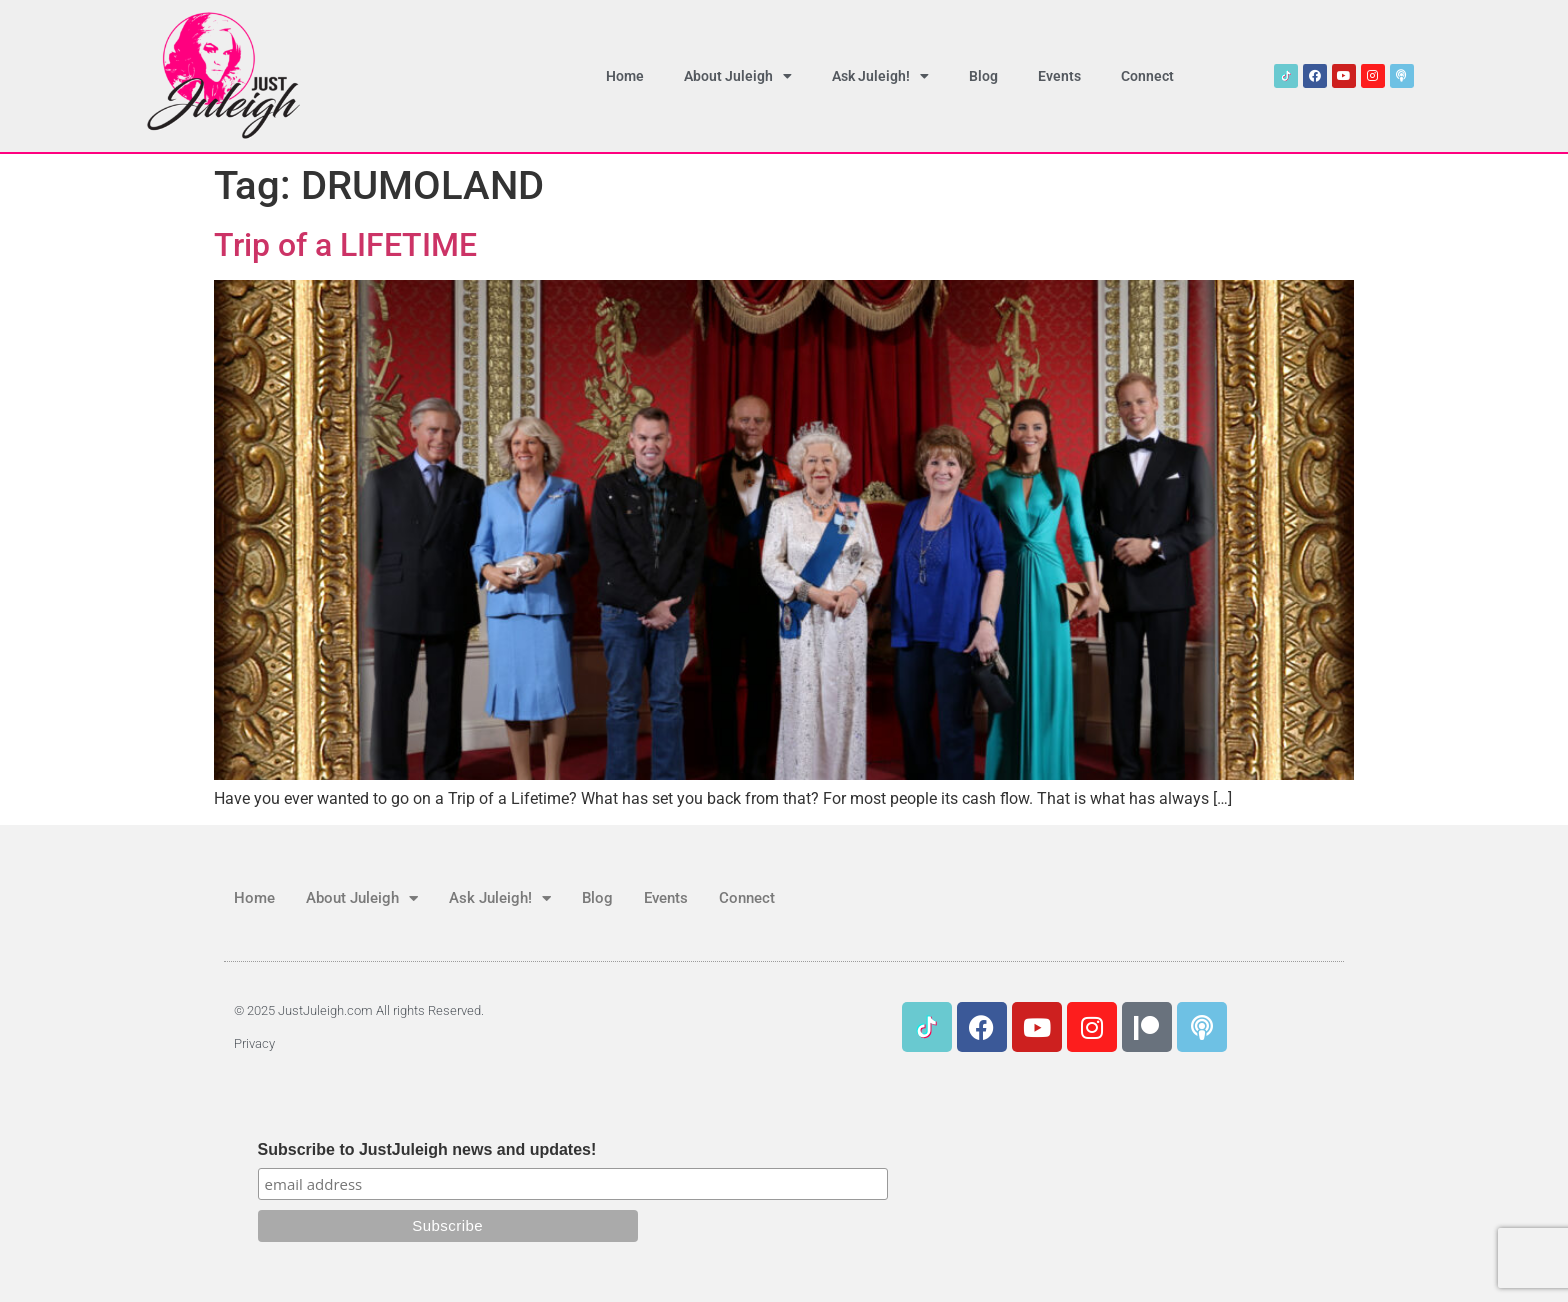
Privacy (254, 1043)
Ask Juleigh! (880, 76)
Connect (1147, 76)
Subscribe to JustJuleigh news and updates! (427, 1150)
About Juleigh (738, 76)
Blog (983, 76)
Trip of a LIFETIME (345, 245)
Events (1059, 76)
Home (625, 76)
